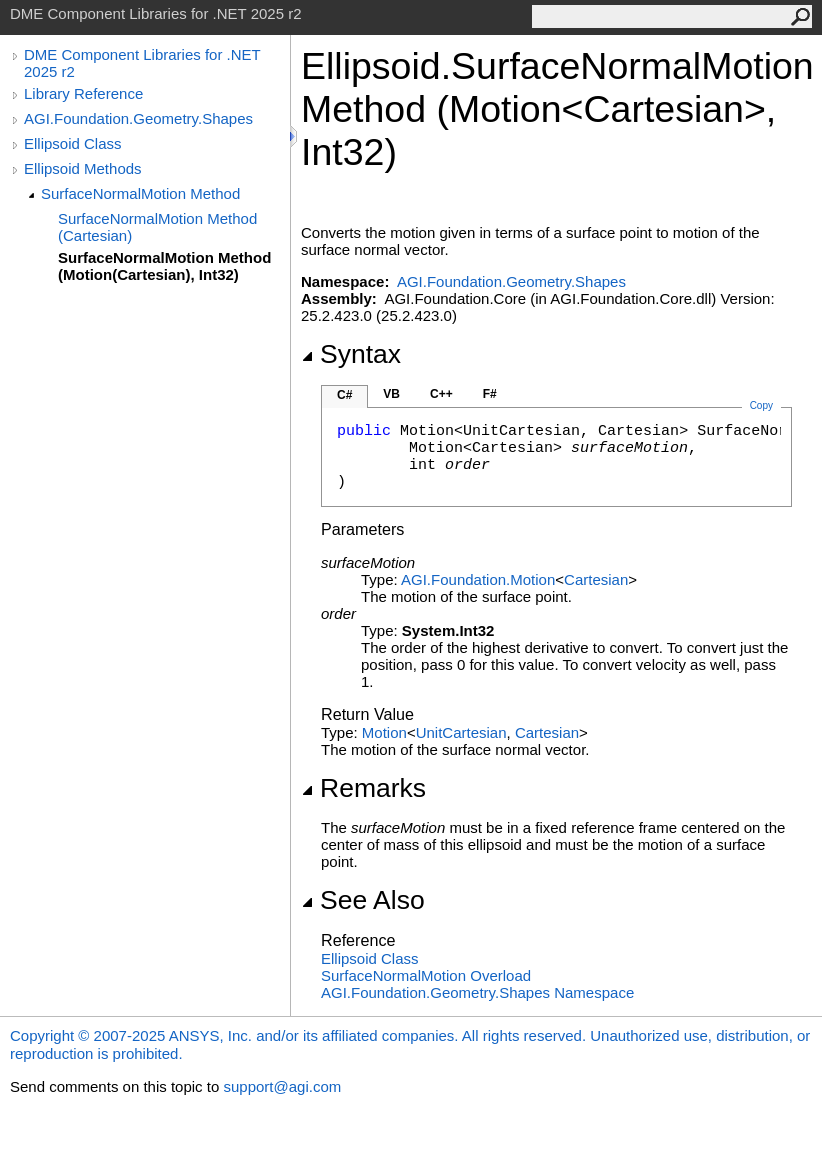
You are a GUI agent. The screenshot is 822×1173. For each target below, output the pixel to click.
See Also (363, 900)
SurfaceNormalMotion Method (140, 193)
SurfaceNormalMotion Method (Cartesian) (157, 227)
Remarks (363, 788)
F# (490, 394)
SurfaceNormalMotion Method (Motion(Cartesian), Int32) (164, 266)
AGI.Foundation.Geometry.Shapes (138, 118)
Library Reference (83, 93)
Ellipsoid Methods (83, 168)
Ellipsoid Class (73, 143)
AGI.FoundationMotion (478, 579)
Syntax (351, 354)
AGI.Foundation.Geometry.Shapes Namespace (477, 992)
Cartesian (596, 579)
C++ (441, 394)
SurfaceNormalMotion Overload (426, 975)
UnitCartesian (461, 732)
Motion (384, 732)
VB (391, 394)
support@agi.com (282, 1086)
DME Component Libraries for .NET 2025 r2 (142, 63)
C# (344, 395)
